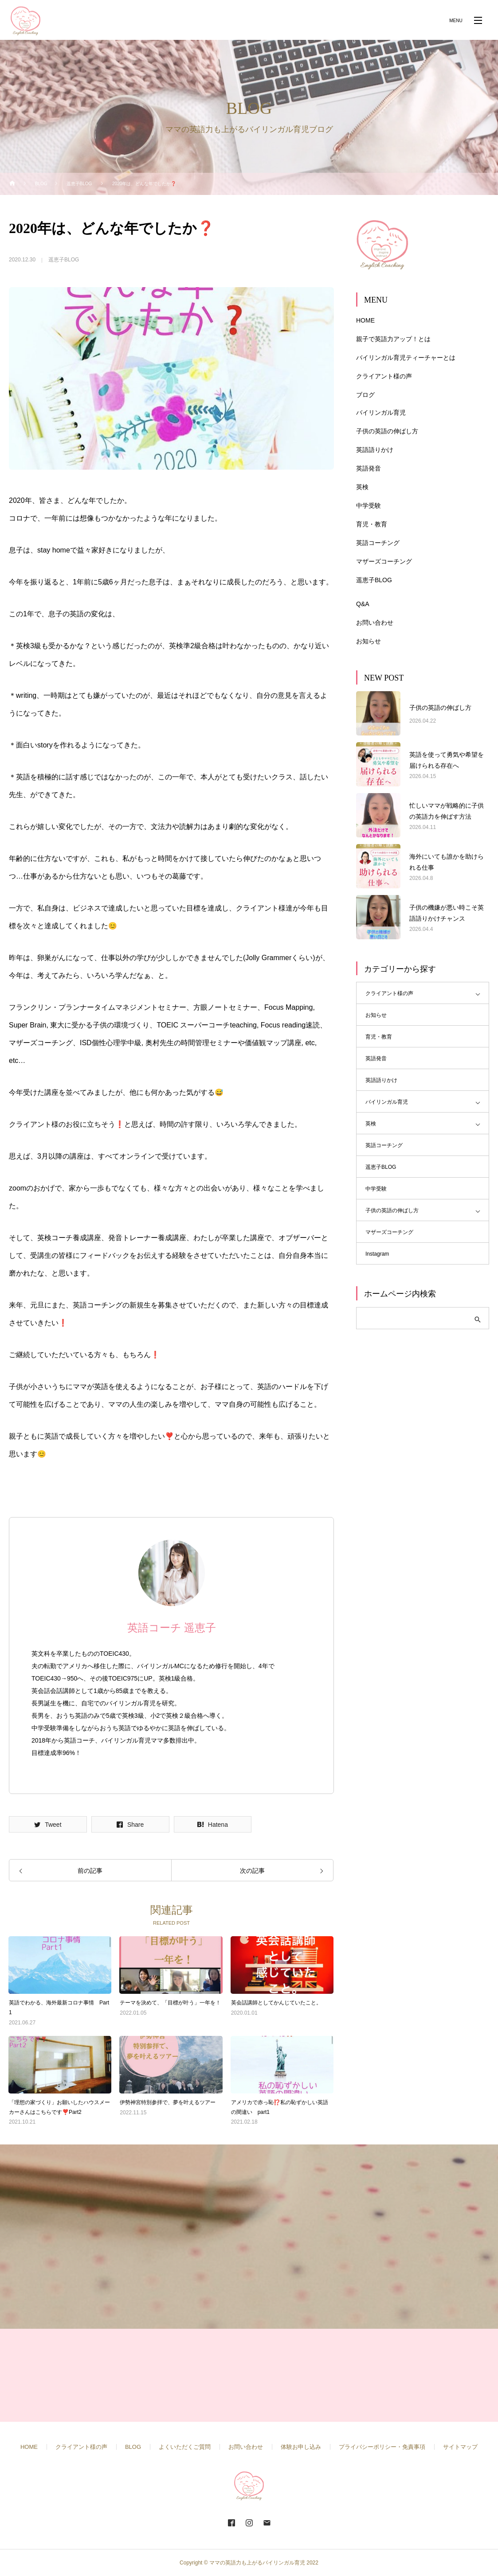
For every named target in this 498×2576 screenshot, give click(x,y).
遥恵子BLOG (63, 260)
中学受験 (368, 505)
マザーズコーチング (384, 561)
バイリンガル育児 (381, 412)
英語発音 (368, 468)
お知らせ (368, 641)
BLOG (133, 2447)
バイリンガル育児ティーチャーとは (405, 357)
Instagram (377, 1254)
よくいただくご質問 (185, 2447)
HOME (365, 320)
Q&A (362, 603)
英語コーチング (378, 542)
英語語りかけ (374, 449)
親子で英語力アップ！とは (393, 338)
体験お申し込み (301, 2447)
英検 (362, 486)
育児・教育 (371, 524)
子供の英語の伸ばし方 (387, 431)
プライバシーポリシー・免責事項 (382, 2447)
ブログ (365, 394)
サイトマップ (460, 2447)
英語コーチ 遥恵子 (171, 1628)
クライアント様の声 (384, 376)
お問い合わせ (374, 622)
